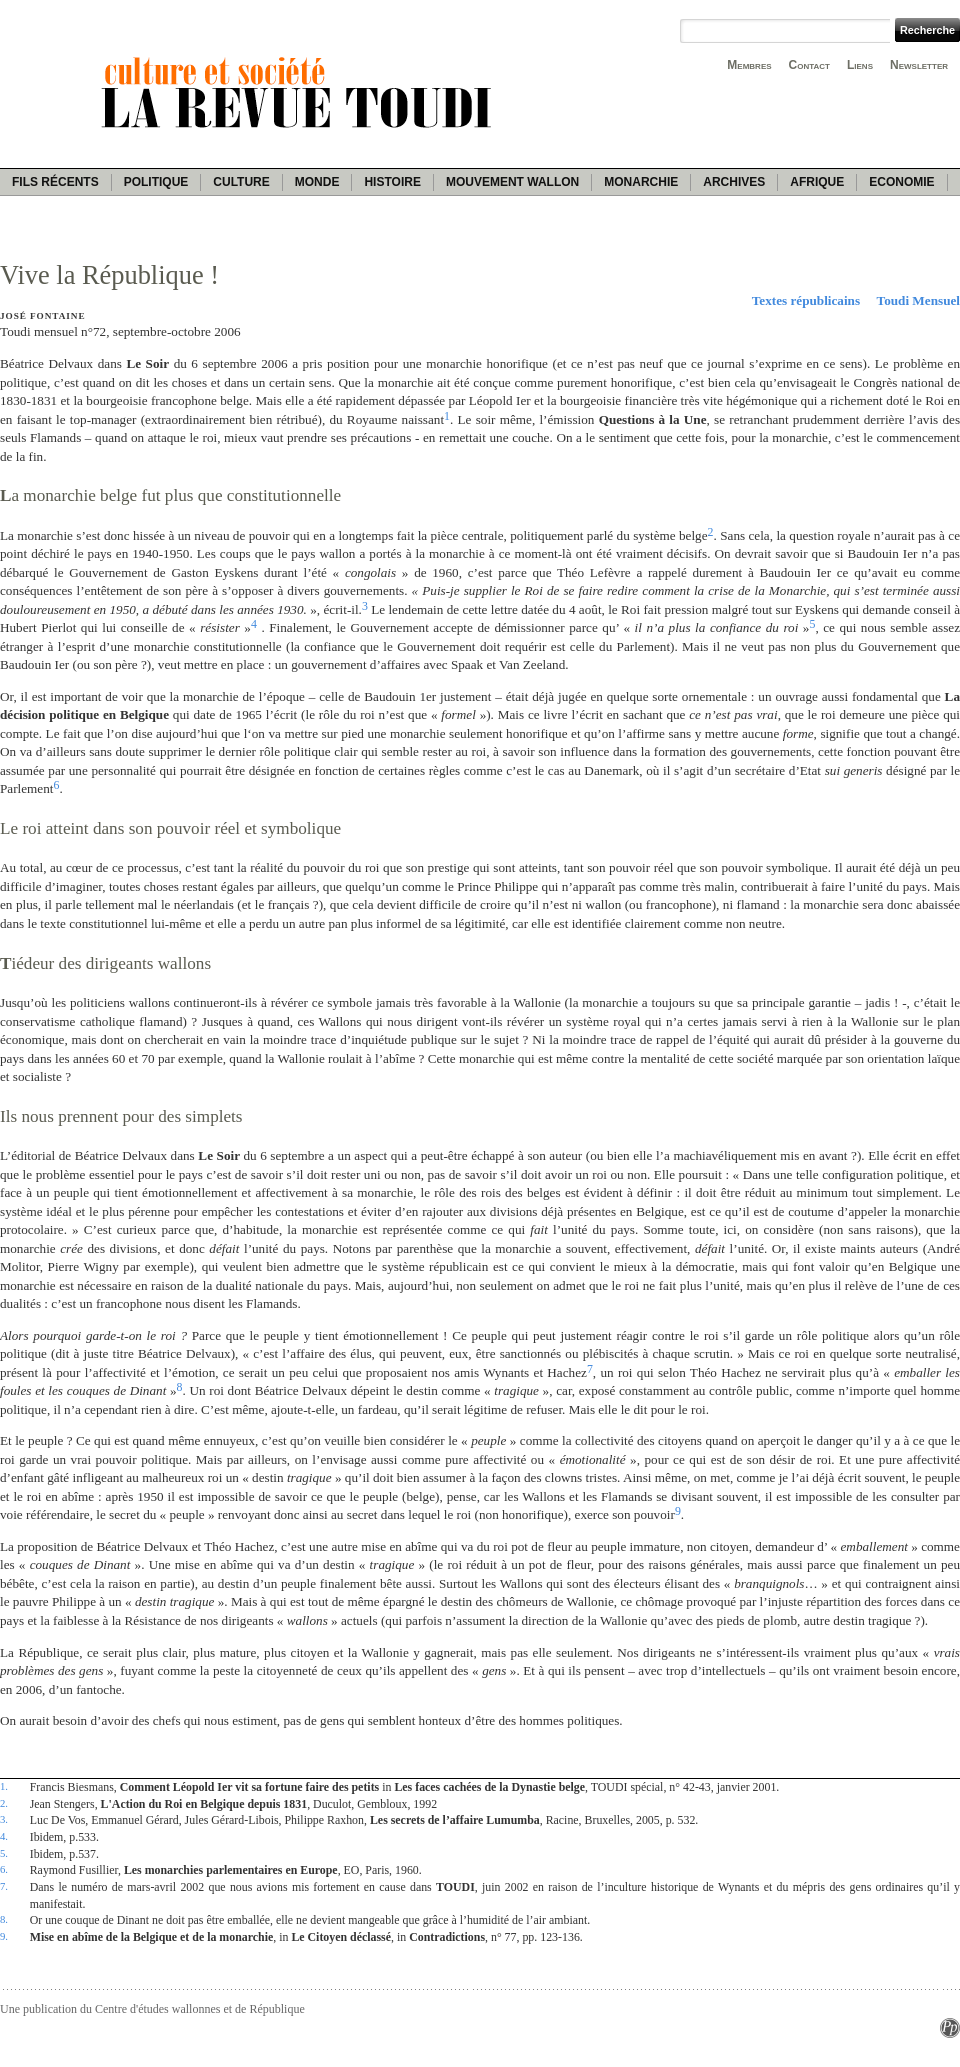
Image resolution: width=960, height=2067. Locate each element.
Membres (749, 65)
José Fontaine (42, 316)
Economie (901, 182)
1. (4, 1786)
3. (4, 1819)
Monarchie (641, 182)
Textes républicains (806, 300)
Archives (734, 182)
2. (4, 1803)
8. (4, 1919)
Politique (156, 182)
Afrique (817, 182)
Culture (241, 182)
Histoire (392, 182)
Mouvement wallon (512, 182)
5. (4, 1853)
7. (4, 1886)
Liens (860, 65)
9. (4, 1936)
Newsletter (919, 65)
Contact (809, 65)
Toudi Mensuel (918, 300)
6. (4, 1869)
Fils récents (55, 182)
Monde (317, 182)
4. (4, 1836)
